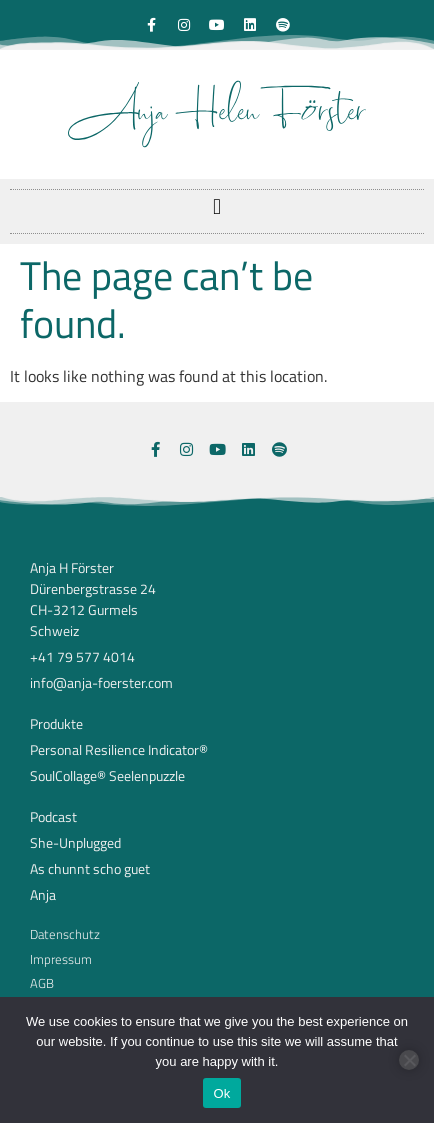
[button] (216, 206)
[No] (409, 1060)
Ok (221, 1093)
